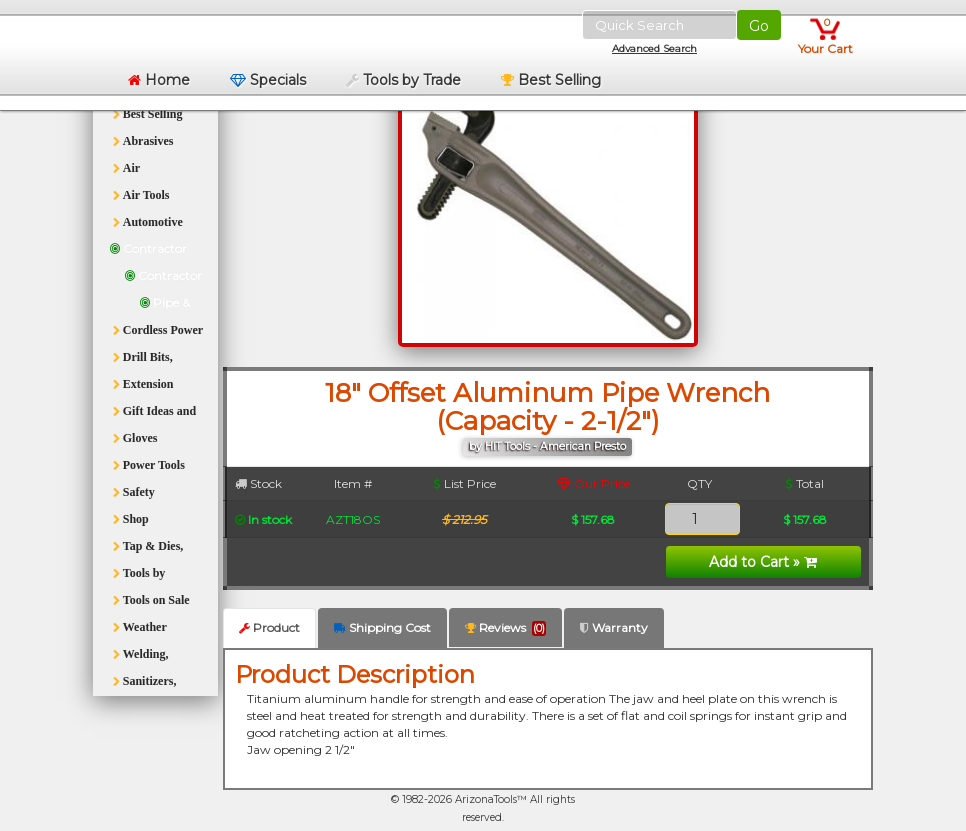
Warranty (614, 627)
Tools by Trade (403, 80)
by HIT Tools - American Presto (547, 446)
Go (759, 26)
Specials (268, 80)
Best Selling (551, 80)
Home (159, 80)
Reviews (505, 628)
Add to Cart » (763, 562)
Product (269, 627)
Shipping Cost (382, 627)
